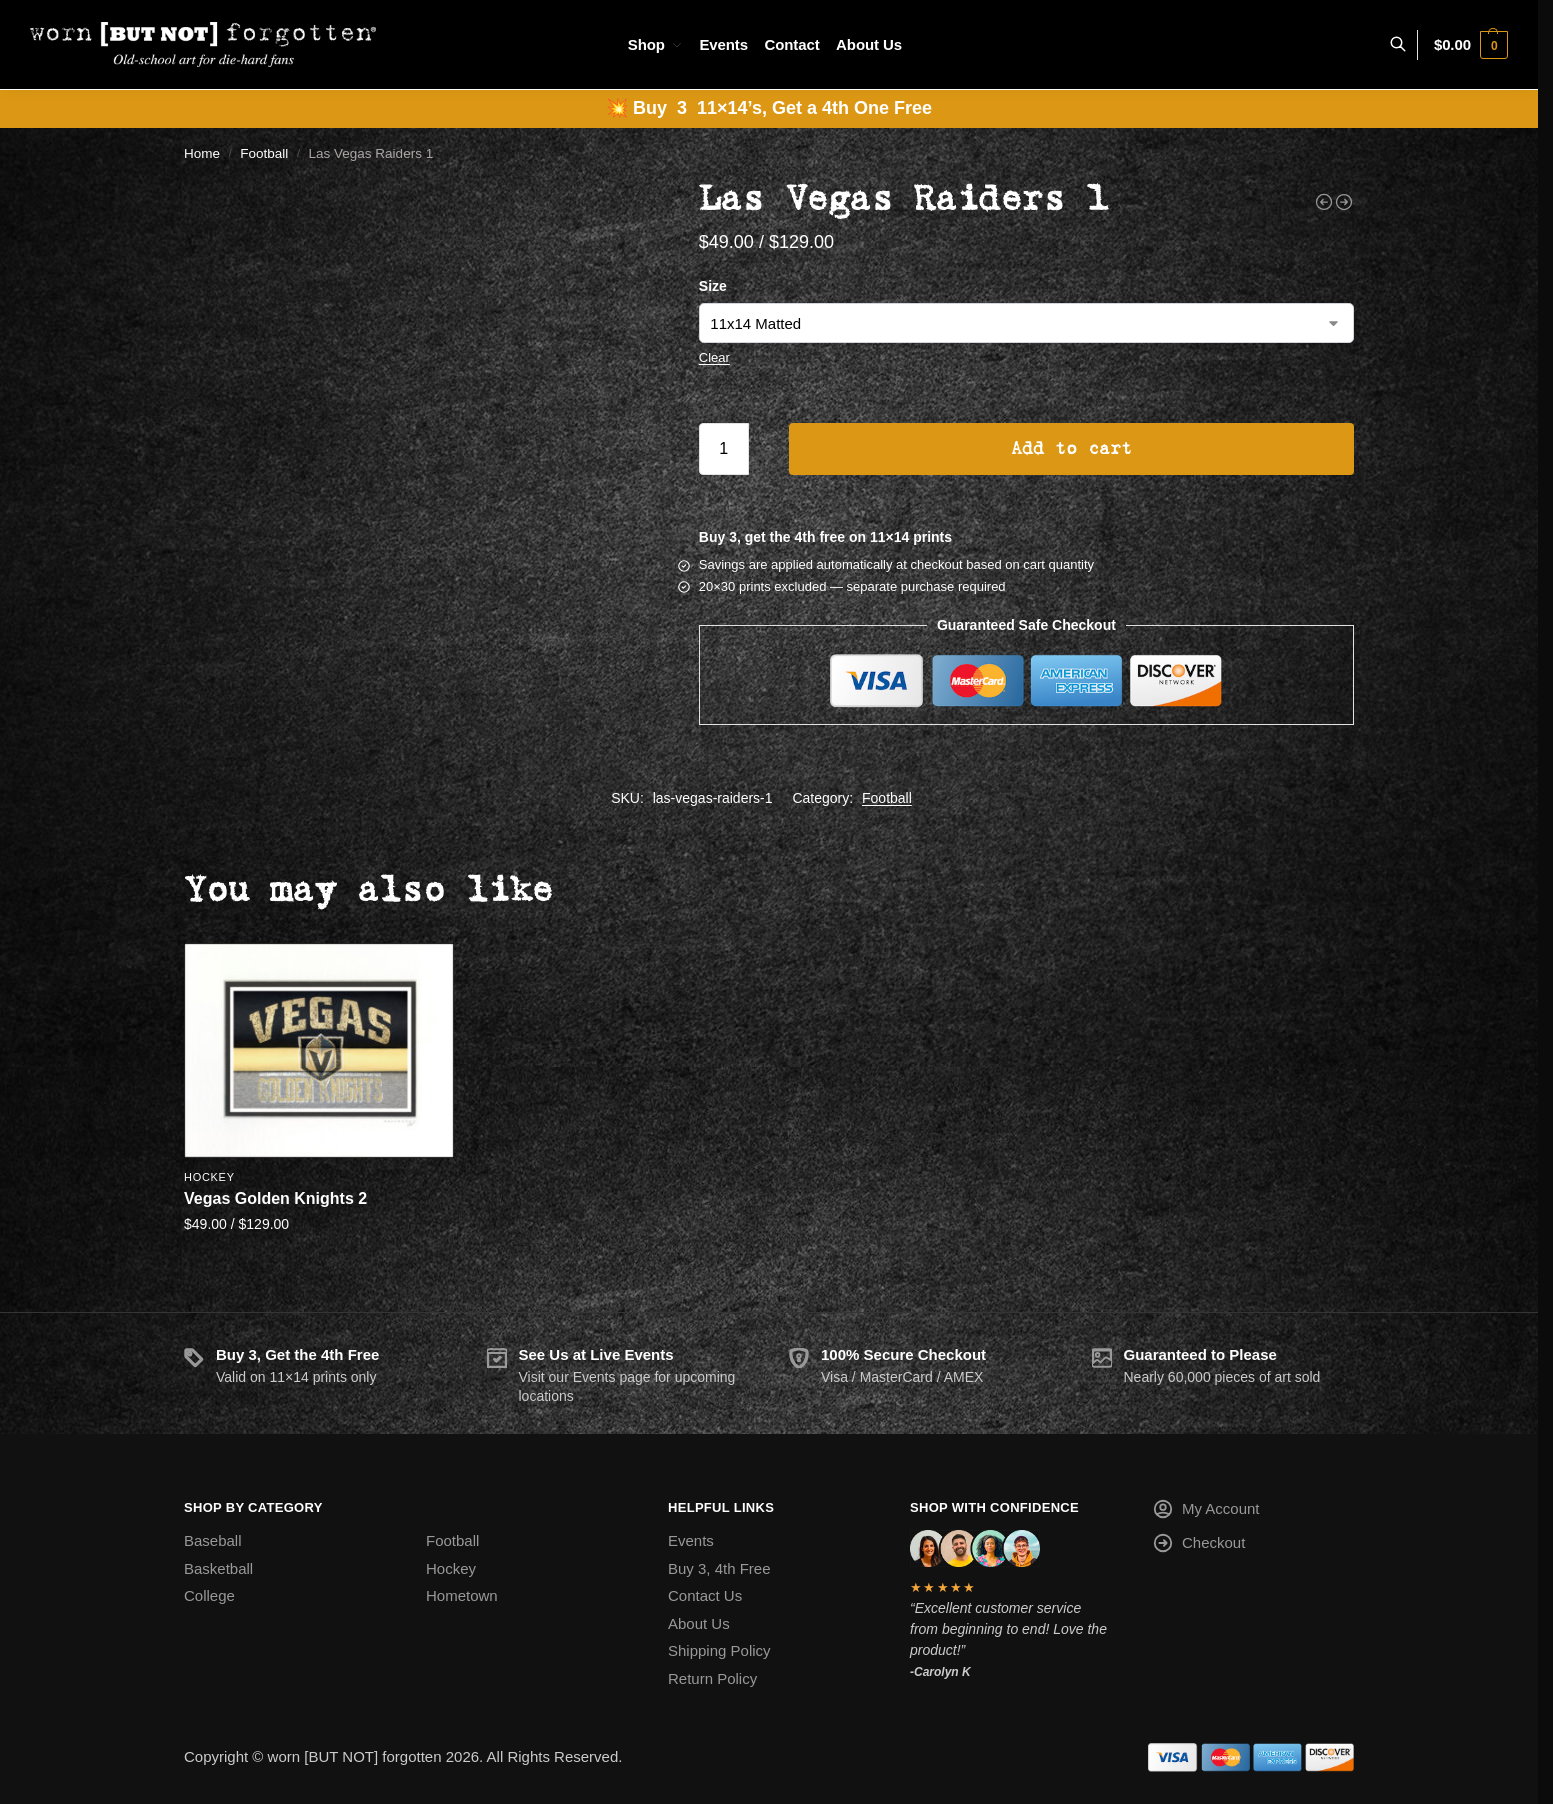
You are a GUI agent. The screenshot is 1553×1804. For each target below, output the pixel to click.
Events (691, 1540)
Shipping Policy (719, 1650)
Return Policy (712, 1678)
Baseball (213, 1540)
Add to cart (1071, 449)
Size (713, 286)
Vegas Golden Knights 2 (275, 1198)
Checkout (1198, 1546)
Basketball (218, 1568)
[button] (1471, 45)
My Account (1206, 1512)
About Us (699, 1623)
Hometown (462, 1595)
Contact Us (705, 1595)
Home (202, 153)
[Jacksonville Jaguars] (1324, 202)
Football (264, 153)
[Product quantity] (724, 449)
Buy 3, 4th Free (719, 1568)
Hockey (209, 1177)
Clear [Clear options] (714, 357)
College (209, 1595)
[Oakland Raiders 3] (1344, 202)
